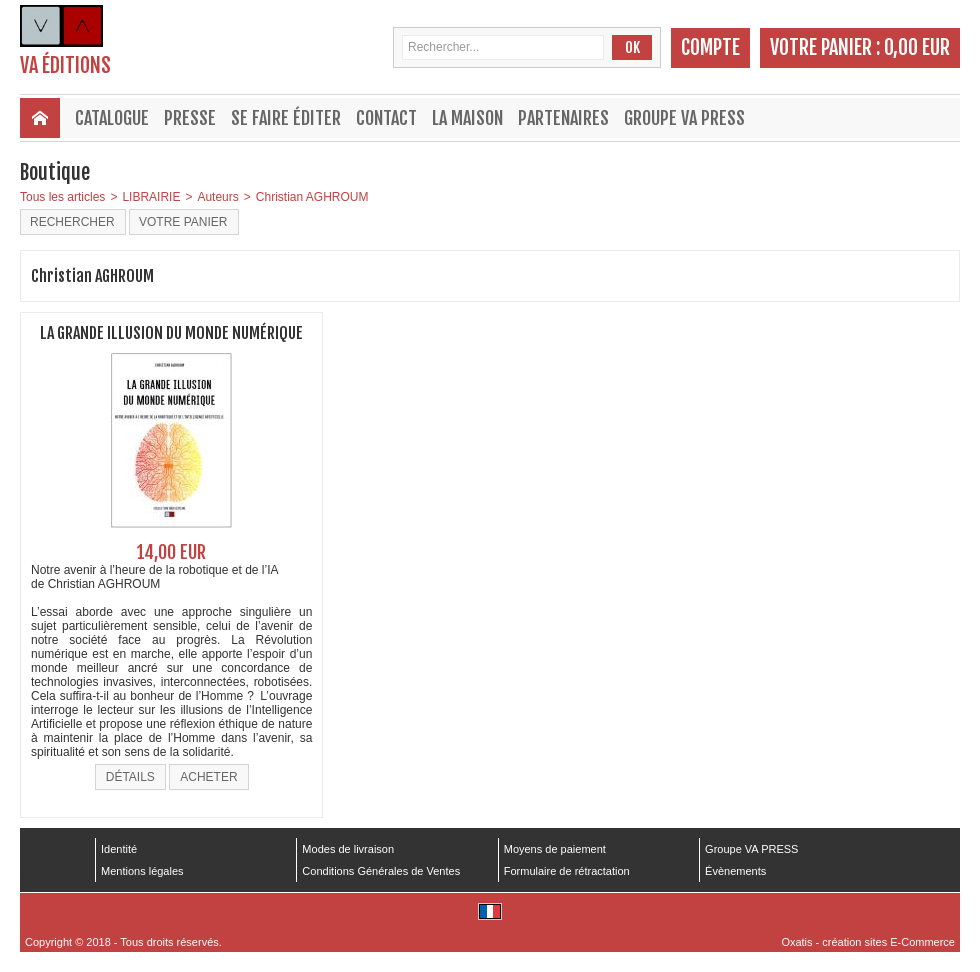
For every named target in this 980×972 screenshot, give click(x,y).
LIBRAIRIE (151, 197)
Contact (386, 118)
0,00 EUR (917, 47)
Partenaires (563, 118)
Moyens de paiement (555, 849)
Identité (119, 849)
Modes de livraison (348, 849)
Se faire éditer (286, 118)
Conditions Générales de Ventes (381, 871)
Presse (190, 118)
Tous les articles (62, 197)
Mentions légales (142, 871)
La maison (467, 118)
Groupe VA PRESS (684, 118)
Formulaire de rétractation (567, 871)
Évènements (735, 871)
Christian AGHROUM (312, 197)
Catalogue (112, 118)
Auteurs (217, 197)
